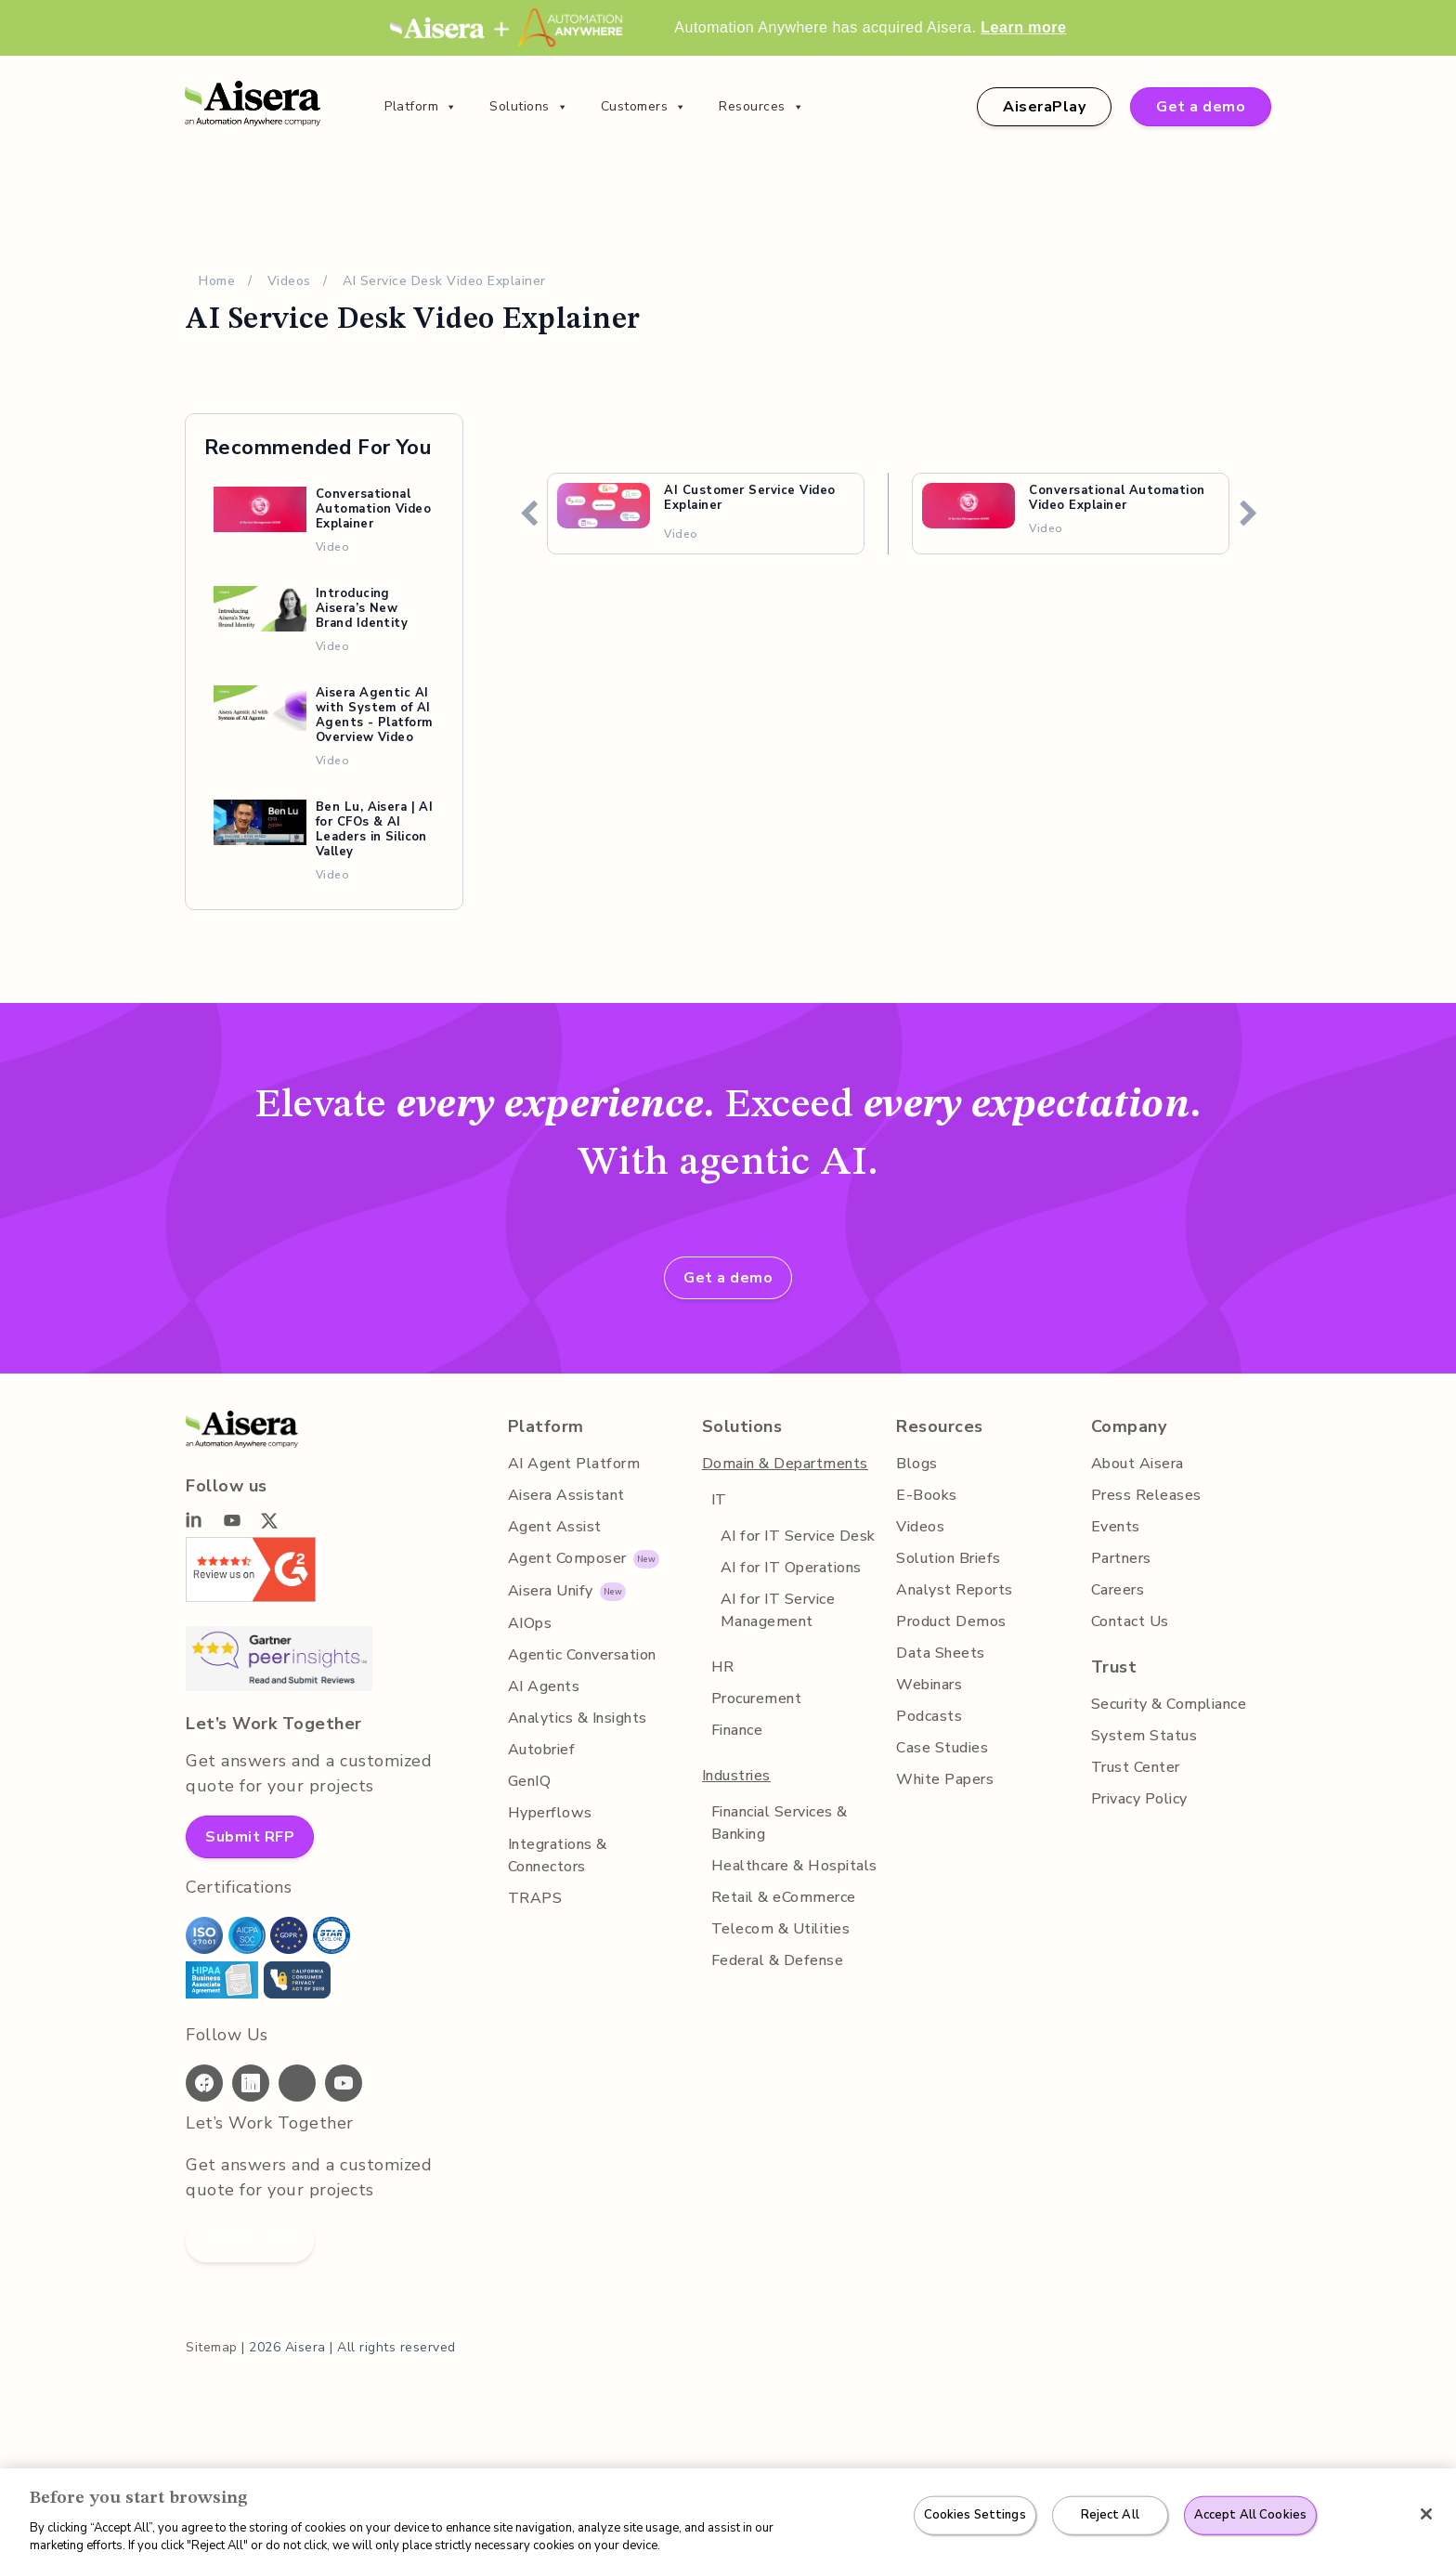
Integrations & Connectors (556, 1855)
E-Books (926, 1495)
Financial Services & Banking (781, 1823)
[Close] (1426, 2513)
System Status (1141, 1735)
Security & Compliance (1170, 1704)
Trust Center (1134, 1767)
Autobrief (540, 1749)
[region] (728, 2516)
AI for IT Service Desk (797, 1536)
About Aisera (1137, 1463)
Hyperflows (548, 1813)
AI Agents (542, 1686)
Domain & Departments (785, 1463)
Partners (1120, 1558)
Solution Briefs (949, 1558)
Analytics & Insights (577, 1718)
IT (717, 1500)
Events (1114, 1527)
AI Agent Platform (571, 1463)
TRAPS (531, 1898)
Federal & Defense (776, 1960)
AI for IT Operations (790, 1567)
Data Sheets (939, 1653)
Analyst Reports (953, 1590)
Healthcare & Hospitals (793, 1865)
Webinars (930, 1684)
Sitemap (211, 2347)
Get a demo (1203, 107)
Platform (421, 107)
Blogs (916, 1463)
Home (217, 281)
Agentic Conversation (582, 1655)
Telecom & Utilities (777, 1929)
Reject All (1110, 2514)
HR (721, 1667)
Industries (736, 1775)
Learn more (1023, 27)
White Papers (945, 1779)
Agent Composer (566, 1558)
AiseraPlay (1050, 107)
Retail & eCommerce (782, 1897)
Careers (1117, 1590)
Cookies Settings (978, 2514)
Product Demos (951, 1621)
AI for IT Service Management (777, 1610)
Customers (642, 107)
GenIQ (528, 1781)
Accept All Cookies (1247, 2514)
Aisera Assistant (564, 1495)
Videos (289, 281)
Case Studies (942, 1748)
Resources (758, 107)
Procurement (755, 1698)
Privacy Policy (1139, 1799)
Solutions (528, 107)
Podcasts (928, 1716)
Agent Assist (552, 1527)
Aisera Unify (549, 1591)
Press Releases (1144, 1495)
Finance (737, 1730)
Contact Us (1129, 1621)
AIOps (528, 1623)
